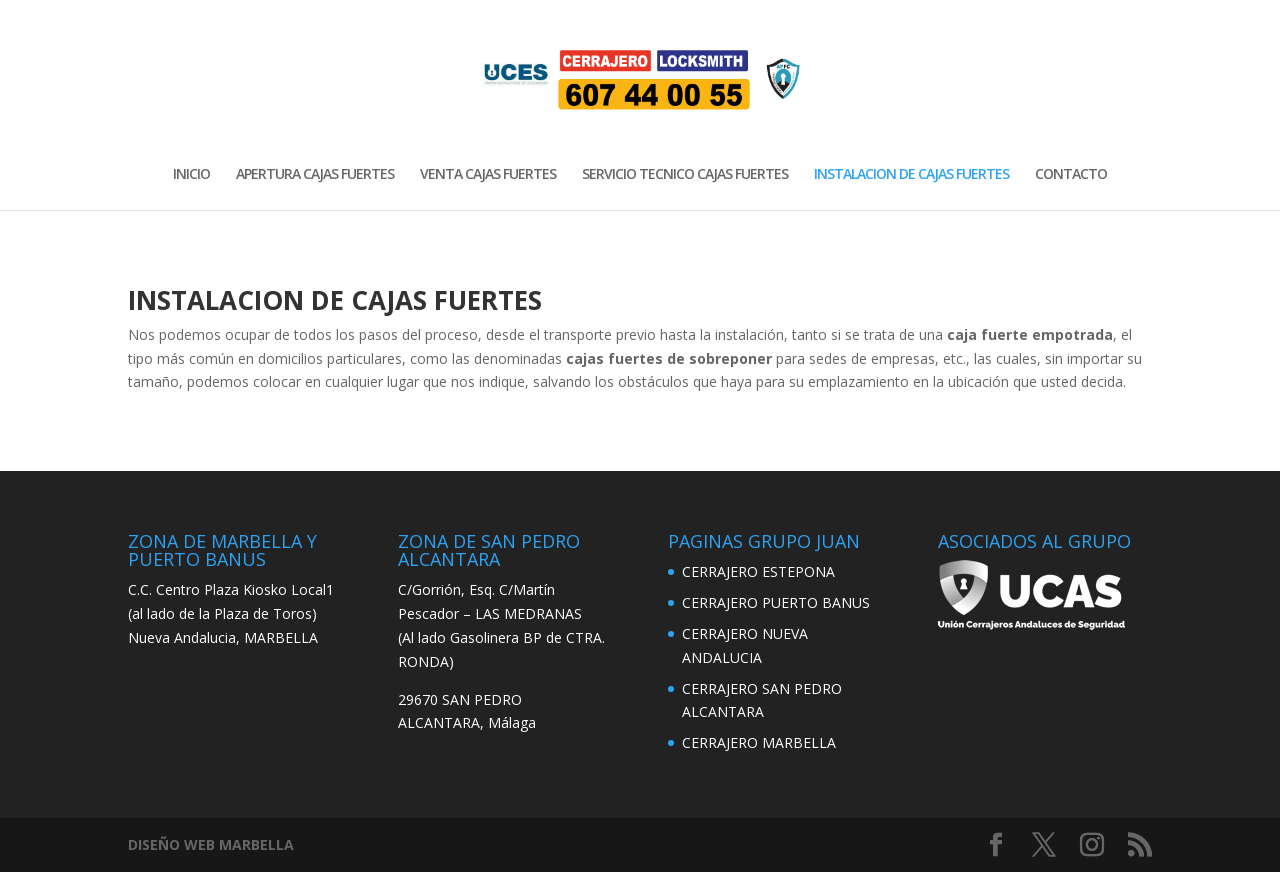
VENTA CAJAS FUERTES (488, 175)
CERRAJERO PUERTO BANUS (776, 602)
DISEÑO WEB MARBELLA (211, 844)
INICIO (191, 175)
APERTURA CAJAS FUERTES (315, 175)
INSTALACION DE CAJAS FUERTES (911, 175)
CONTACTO (1071, 175)
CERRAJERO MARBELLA (759, 742)
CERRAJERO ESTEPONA (758, 571)
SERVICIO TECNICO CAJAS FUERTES (685, 175)
